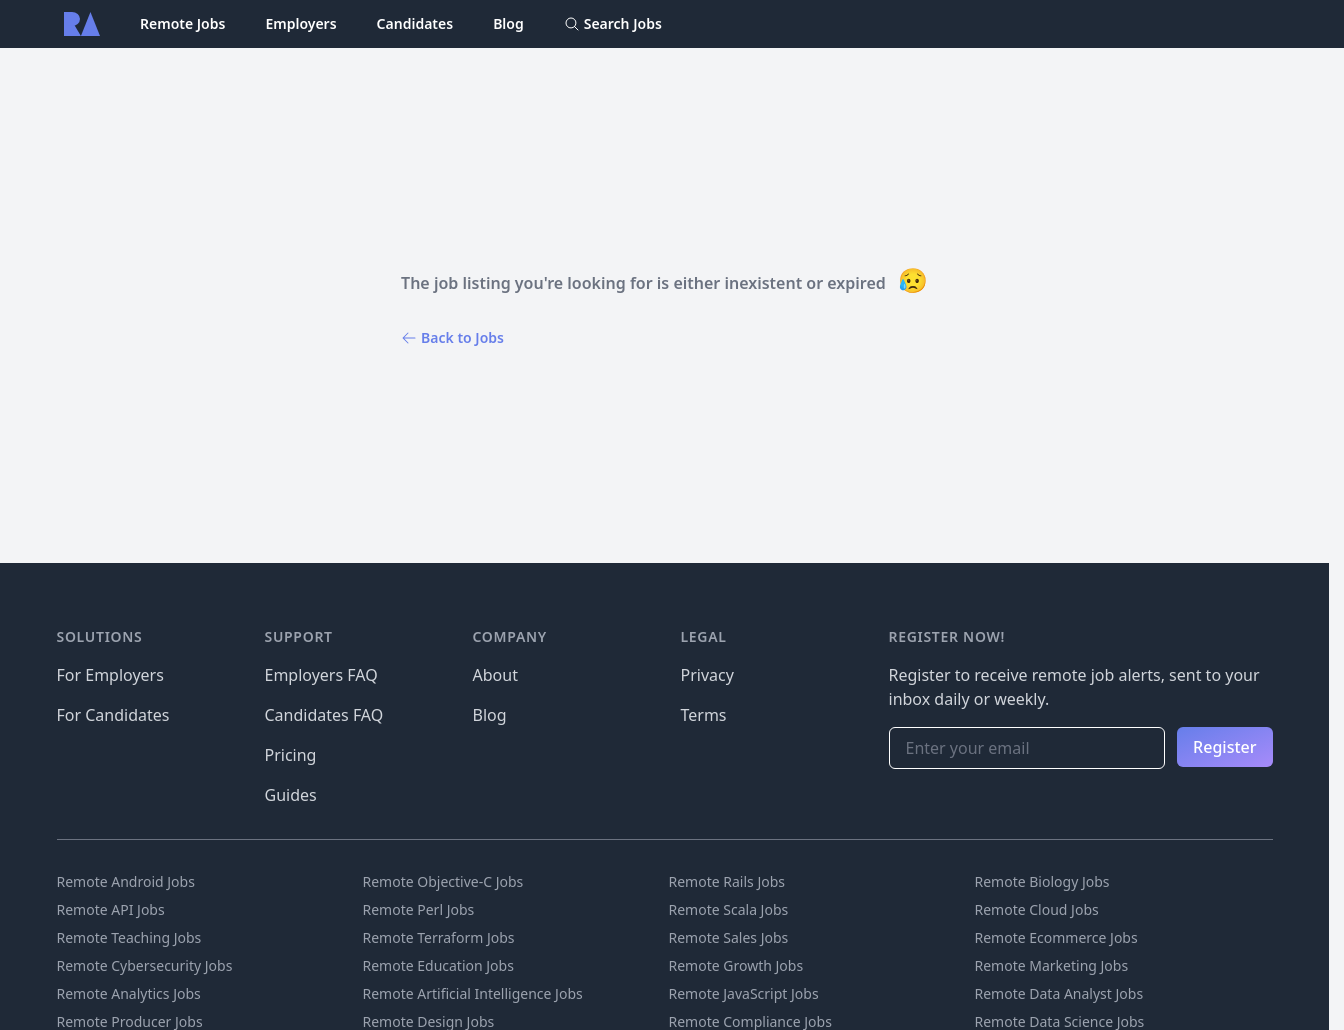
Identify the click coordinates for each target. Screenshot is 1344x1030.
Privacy (707, 675)
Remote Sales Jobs (729, 937)
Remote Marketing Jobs (1052, 965)
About (495, 675)
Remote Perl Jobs (419, 909)
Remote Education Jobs (438, 965)
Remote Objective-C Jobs (443, 881)
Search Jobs (613, 23)
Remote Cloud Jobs (1037, 909)
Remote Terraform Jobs (439, 937)
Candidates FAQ (324, 715)
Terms (704, 715)
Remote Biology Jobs (1042, 881)
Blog (508, 23)
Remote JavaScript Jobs (744, 993)
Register (1224, 747)
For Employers (110, 675)
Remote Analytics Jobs (129, 993)
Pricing (291, 755)
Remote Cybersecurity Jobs (145, 965)
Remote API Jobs (111, 909)
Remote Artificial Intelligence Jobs (473, 993)
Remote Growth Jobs (736, 965)
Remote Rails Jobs (727, 881)
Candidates (415, 23)
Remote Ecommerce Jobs (1056, 937)
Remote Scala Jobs (729, 909)
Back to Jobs (452, 337)
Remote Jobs (182, 23)
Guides (291, 795)
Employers (300, 23)
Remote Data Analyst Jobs (1059, 993)
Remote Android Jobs (126, 881)
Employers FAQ (321, 675)
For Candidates (113, 715)
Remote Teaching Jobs (129, 937)
